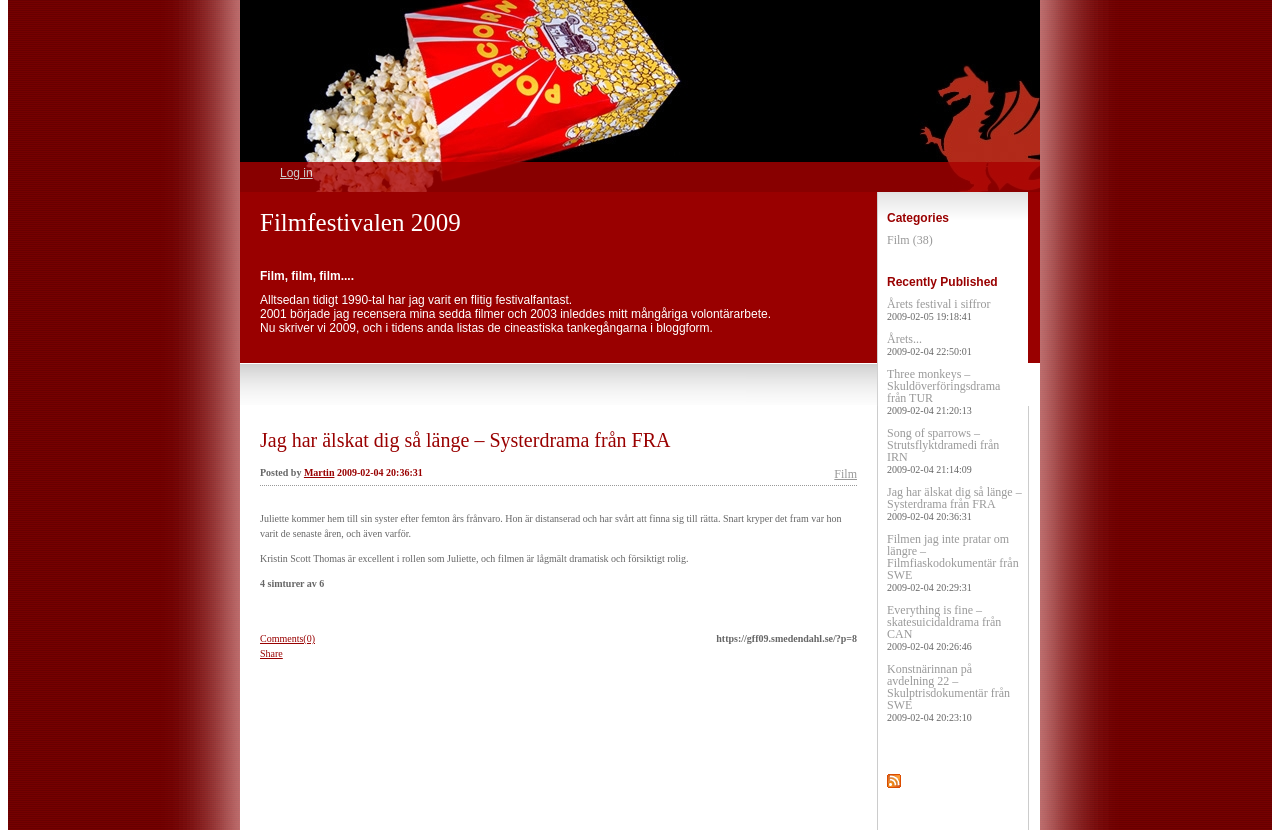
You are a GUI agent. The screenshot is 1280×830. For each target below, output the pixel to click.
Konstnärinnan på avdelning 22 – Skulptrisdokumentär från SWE (948, 692)
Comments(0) (287, 638)
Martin (319, 472)
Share (271, 653)
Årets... (929, 344)
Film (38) (910, 240)
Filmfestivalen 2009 (360, 222)
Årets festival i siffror (938, 309)
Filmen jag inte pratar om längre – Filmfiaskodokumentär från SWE (953, 562)
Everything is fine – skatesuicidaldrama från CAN (944, 627)
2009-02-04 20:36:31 (380, 472)
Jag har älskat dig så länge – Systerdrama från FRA (465, 440)
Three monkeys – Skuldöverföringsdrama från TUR (943, 391)
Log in (296, 173)
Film (845, 474)
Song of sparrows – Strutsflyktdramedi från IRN (943, 450)
